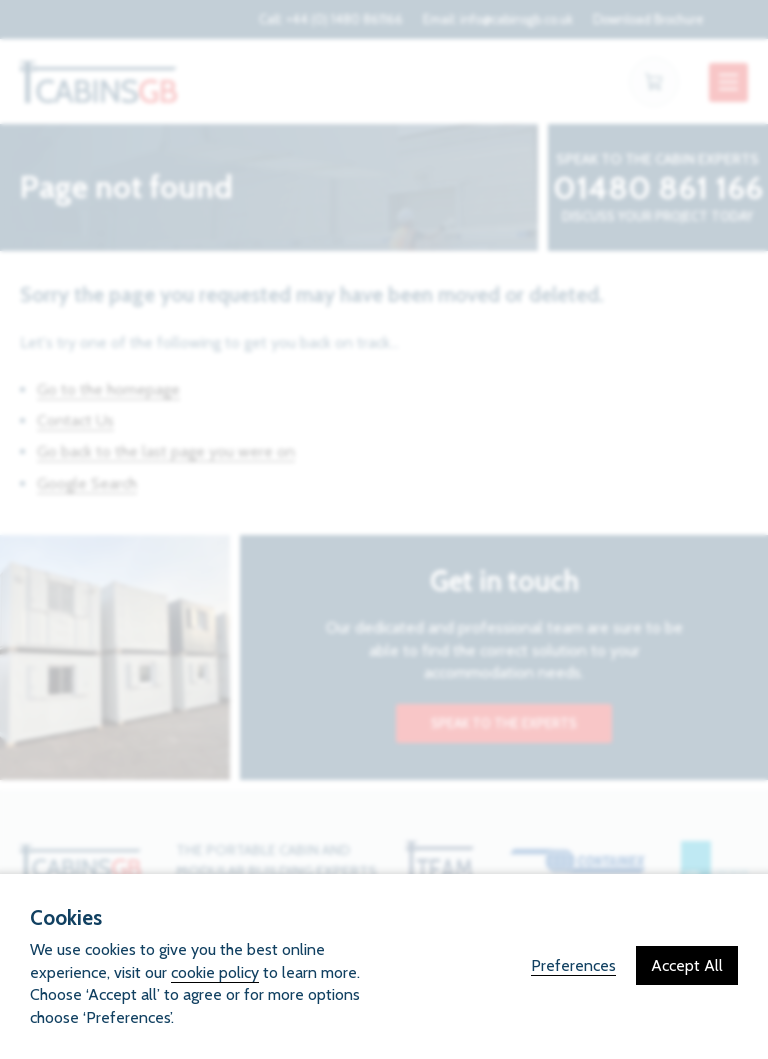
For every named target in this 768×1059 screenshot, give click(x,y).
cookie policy (215, 972)
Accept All (687, 965)
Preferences (573, 965)
